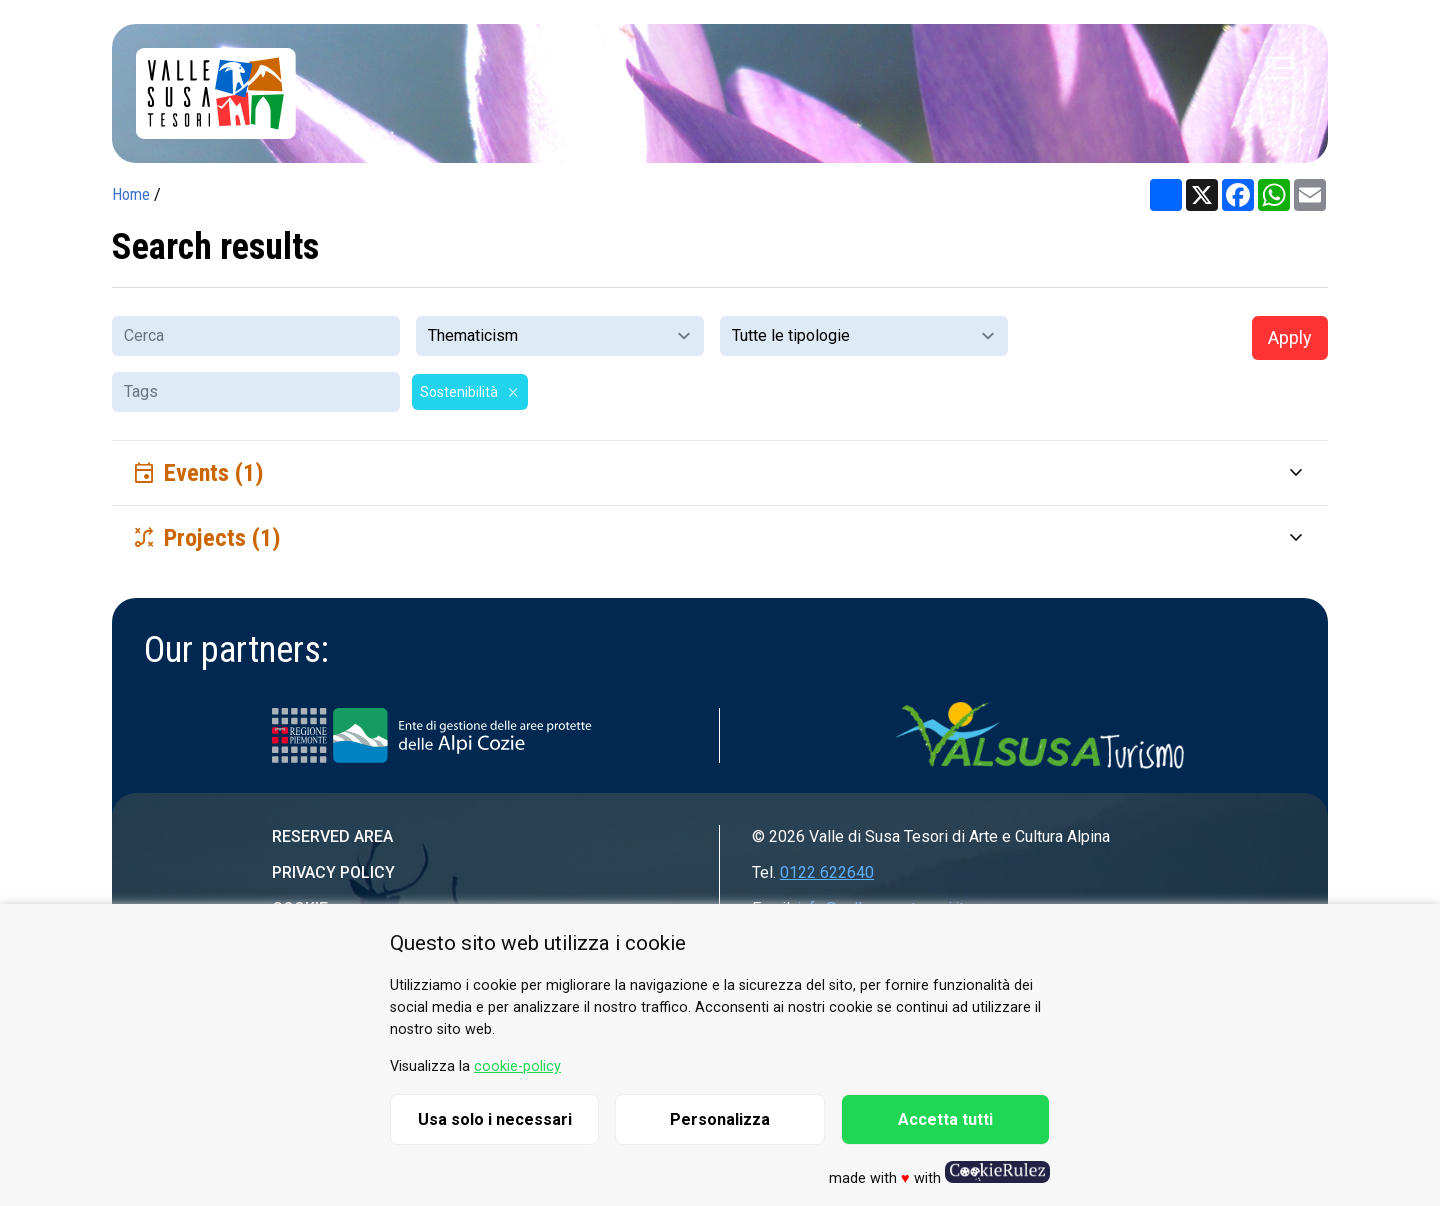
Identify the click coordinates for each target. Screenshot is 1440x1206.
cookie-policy (517, 1066)
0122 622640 (827, 872)
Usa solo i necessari (495, 1119)
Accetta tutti (945, 1119)
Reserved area (332, 836)
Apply (1290, 337)
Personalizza (720, 1119)
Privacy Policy (333, 872)
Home (131, 194)
